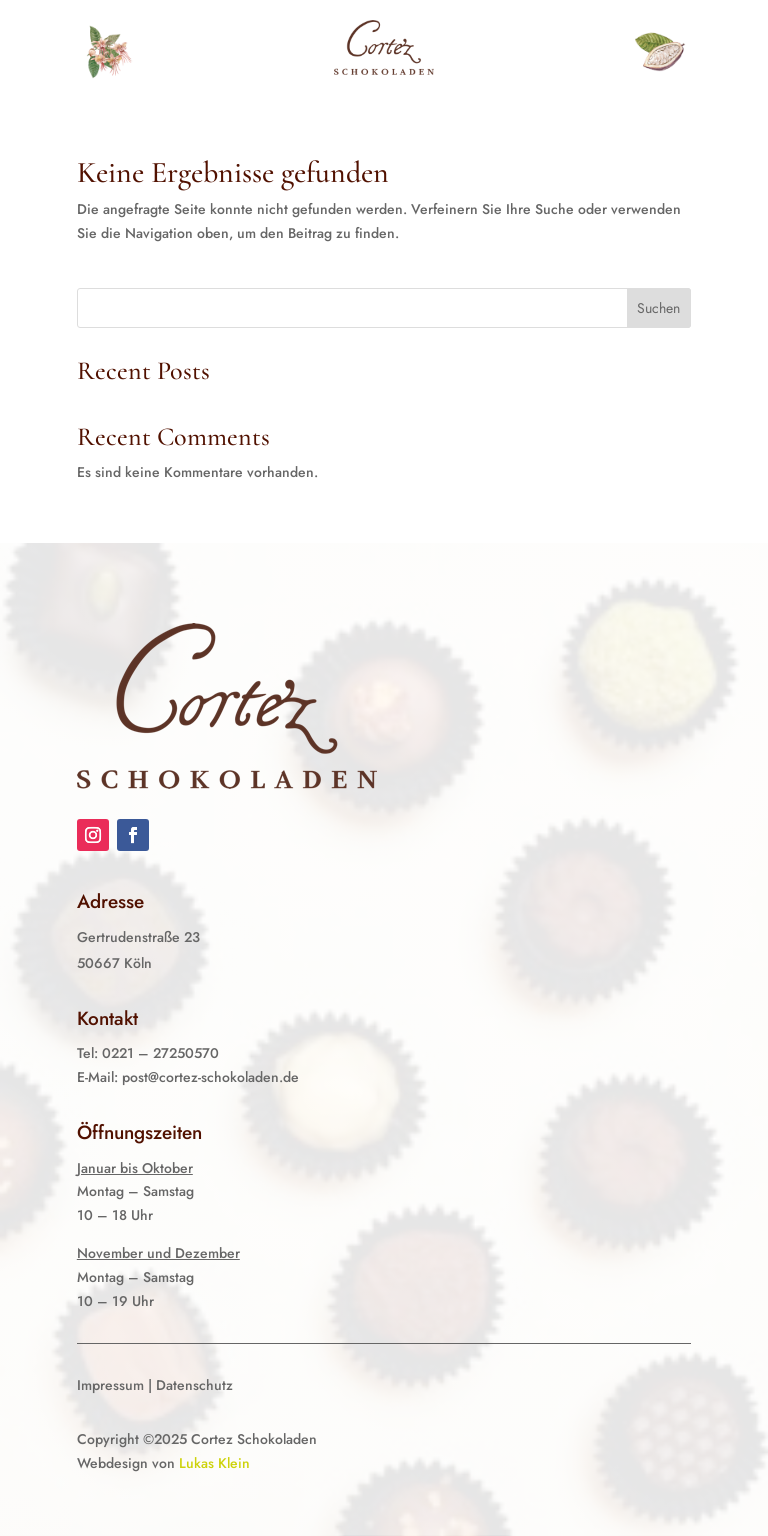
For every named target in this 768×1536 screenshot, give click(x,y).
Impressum (110, 1385)
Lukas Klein (214, 1463)
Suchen (658, 308)
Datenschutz (194, 1385)
